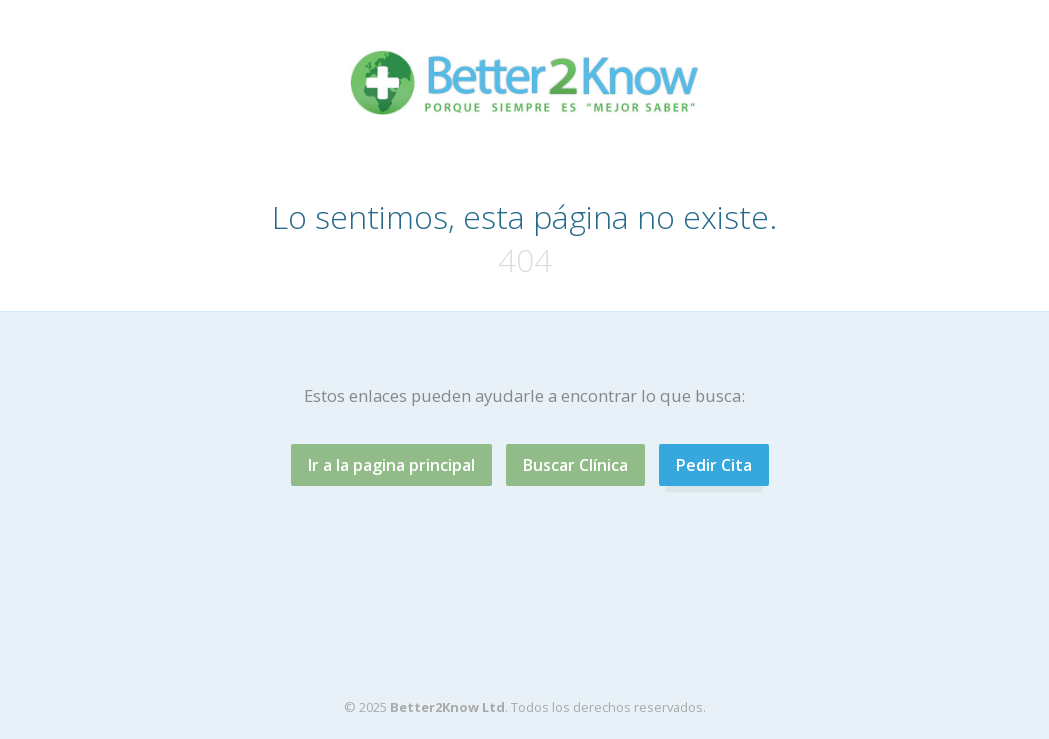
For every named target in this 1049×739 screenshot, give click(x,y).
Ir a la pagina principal (391, 465)
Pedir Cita (714, 465)
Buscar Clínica (575, 465)
